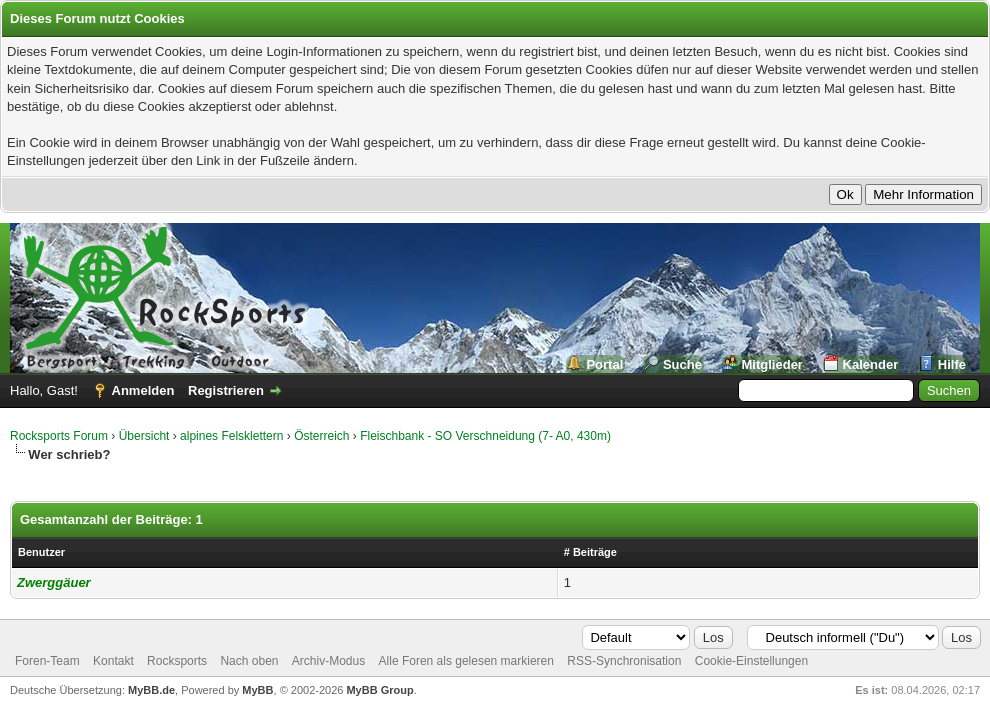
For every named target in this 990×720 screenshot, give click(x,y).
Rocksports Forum (59, 436)
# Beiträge (590, 552)
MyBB (257, 690)
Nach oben (249, 661)
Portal (604, 364)
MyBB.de (151, 690)
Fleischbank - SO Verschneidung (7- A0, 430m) (485, 436)
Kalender (871, 364)
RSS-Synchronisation (624, 661)
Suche (682, 364)
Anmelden (143, 390)
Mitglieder (772, 364)
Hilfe (952, 364)
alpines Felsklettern (231, 436)
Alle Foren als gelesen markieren (466, 661)
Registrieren (226, 390)
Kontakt (113, 661)
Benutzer (41, 552)
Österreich (321, 436)
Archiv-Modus (328, 661)
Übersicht (144, 436)
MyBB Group (379, 690)
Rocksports (177, 661)
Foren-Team (47, 661)
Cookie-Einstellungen (751, 661)
